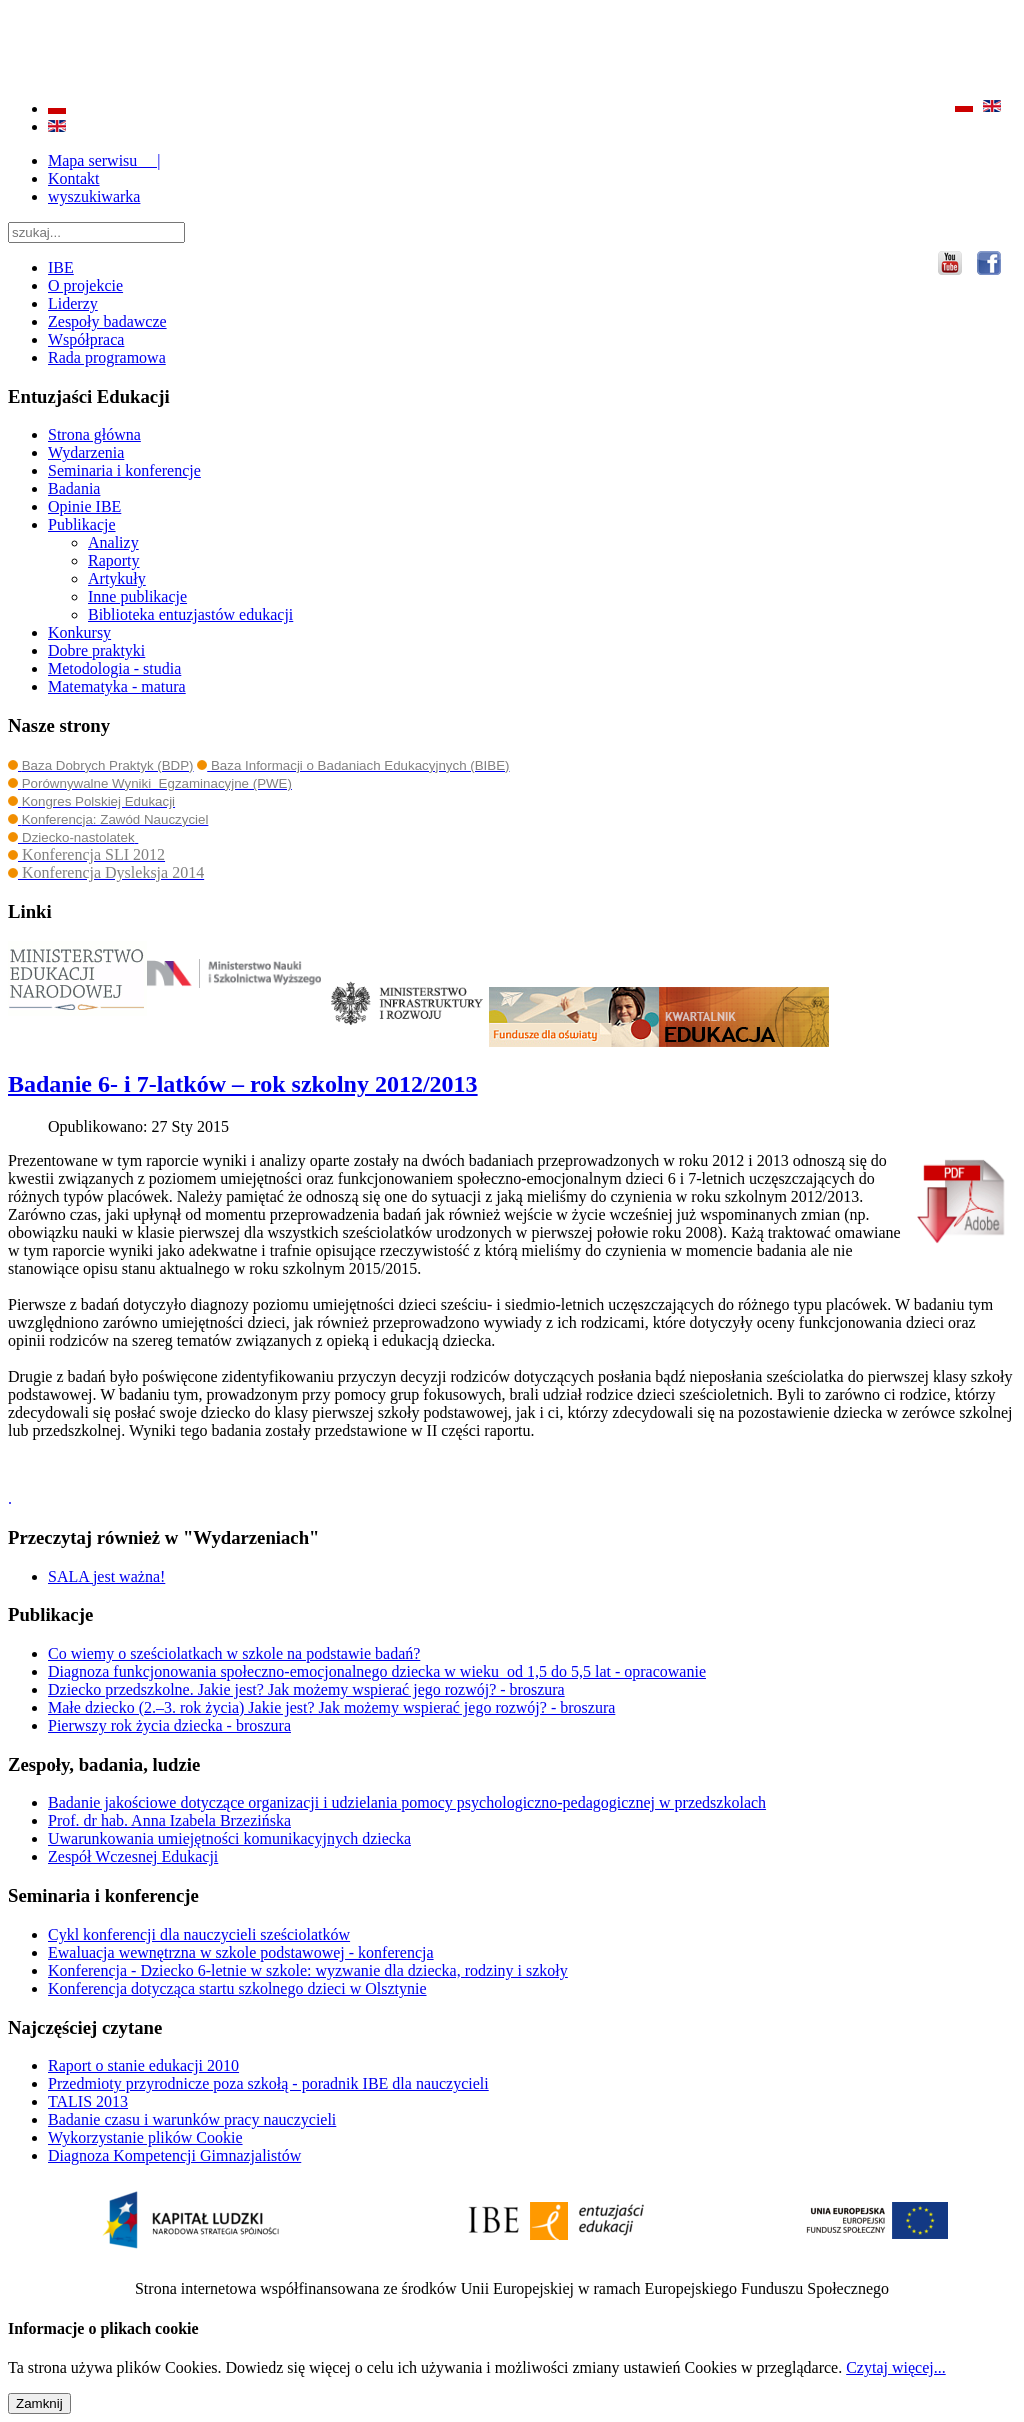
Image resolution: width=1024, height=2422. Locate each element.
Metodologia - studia (114, 668)
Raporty (114, 560)
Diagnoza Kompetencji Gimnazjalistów (174, 2155)
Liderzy (73, 303)
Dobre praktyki (96, 650)
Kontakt (74, 178)
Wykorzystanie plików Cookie (145, 2137)
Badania (74, 488)
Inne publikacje (137, 596)
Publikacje (82, 524)
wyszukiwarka (94, 196)
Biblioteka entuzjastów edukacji (190, 614)
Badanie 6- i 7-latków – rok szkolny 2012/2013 (243, 1084)
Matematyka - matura (117, 686)
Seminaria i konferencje (124, 470)
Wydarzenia (86, 452)
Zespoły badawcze (107, 321)
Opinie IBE (84, 506)
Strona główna (94, 434)
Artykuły (117, 578)
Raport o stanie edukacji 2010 (143, 2065)
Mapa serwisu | (104, 160)
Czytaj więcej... (896, 2367)
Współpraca (86, 339)
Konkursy (79, 632)
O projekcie (85, 285)
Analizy (113, 542)
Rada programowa (107, 357)
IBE (61, 267)
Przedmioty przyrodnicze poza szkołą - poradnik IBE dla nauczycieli (268, 2083)
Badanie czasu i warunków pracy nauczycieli (192, 2119)
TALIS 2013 (88, 2101)
